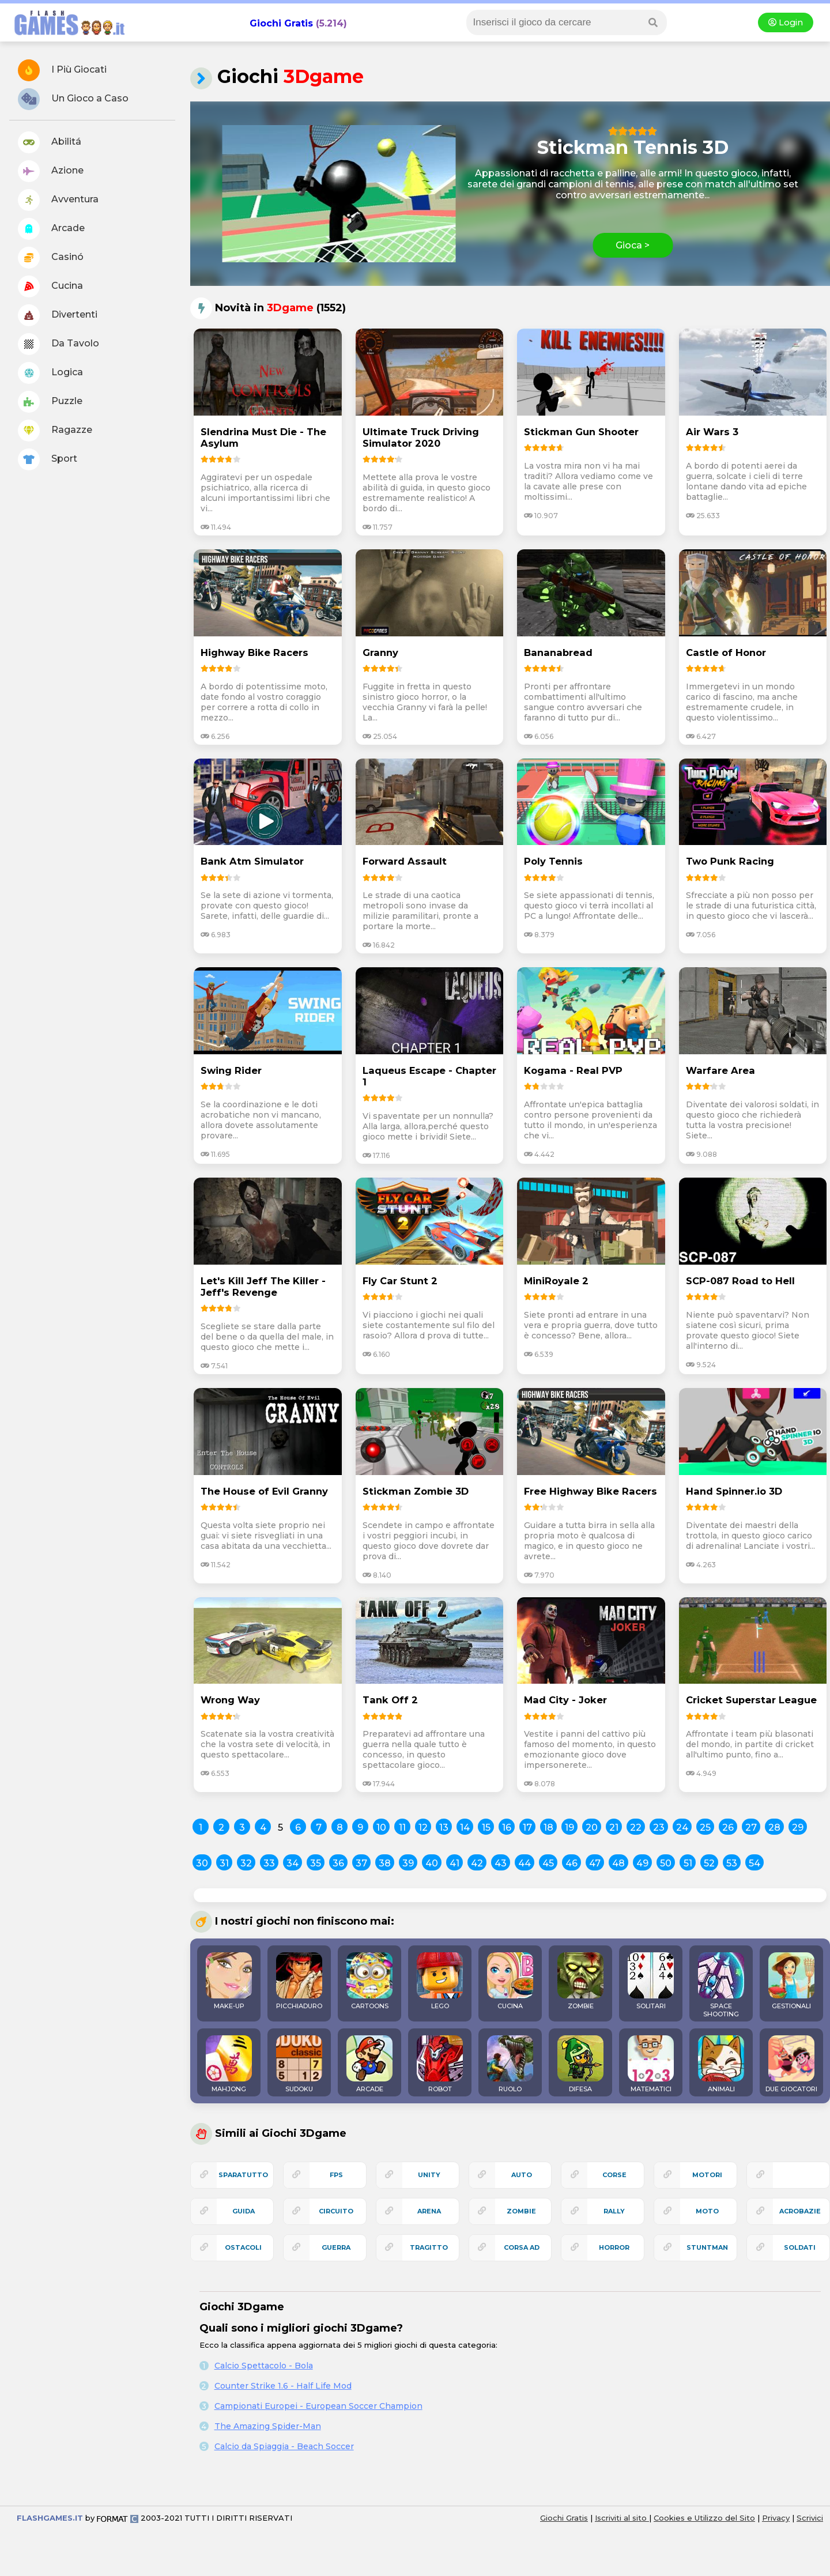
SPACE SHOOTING (721, 1985)
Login (785, 22)
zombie (521, 2211)
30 (202, 1863)
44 (524, 1863)
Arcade (51, 229)
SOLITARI (651, 1981)
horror (614, 2247)
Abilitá (49, 142)
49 (642, 1863)
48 (618, 1863)
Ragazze (55, 431)
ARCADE (369, 2064)
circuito (336, 2211)
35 (315, 1863)
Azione (51, 171)
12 (423, 1827)
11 (402, 1827)
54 (754, 1863)
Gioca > (633, 245)
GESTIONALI (791, 1981)
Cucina (50, 286)
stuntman (707, 2247)
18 (548, 1827)
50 (665, 1863)
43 (501, 1863)
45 (548, 1863)
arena (429, 2211)
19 (569, 1827)
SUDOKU (299, 2064)
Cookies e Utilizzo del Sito (704, 2517)
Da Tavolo (58, 344)
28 (774, 1827)
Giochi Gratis (281, 23)
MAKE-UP (229, 1981)
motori (707, 2175)
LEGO (440, 1981)
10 (381, 1827)
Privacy (776, 2517)
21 (613, 1827)
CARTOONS (369, 1981)
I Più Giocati (62, 70)
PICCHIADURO (299, 1981)
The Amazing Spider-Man (267, 2426)
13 (443, 1827)
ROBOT (440, 2064)
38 (385, 1863)
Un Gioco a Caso (73, 99)
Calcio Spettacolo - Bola (263, 2365)
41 (454, 1863)
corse (614, 2175)
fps (336, 2175)
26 (728, 1827)
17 (527, 1827)
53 (731, 1863)
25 (705, 1827)
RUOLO (510, 2064)
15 (486, 1827)
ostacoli (243, 2247)
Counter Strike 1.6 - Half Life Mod (283, 2386)
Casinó (51, 258)
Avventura (58, 200)
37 (361, 1863)
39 (408, 1863)
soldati (800, 2247)
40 (431, 1863)
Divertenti (57, 315)
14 (465, 1827)
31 (224, 1863)
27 (751, 1827)
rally (614, 2211)
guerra (336, 2247)
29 (797, 1827)
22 (636, 1827)
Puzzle (50, 402)
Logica (50, 373)
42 (477, 1863)
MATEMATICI (651, 2064)
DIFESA (580, 2064)
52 (709, 1863)
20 (592, 1827)
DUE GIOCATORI (791, 2064)
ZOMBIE (580, 1981)
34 (292, 1863)
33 (269, 1863)
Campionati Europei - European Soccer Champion (318, 2406)
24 (682, 1827)
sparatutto (243, 2175)
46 (571, 1863)
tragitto (429, 2247)
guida (243, 2211)
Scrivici (810, 2517)
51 (688, 1863)
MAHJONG (229, 2064)
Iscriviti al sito (622, 2517)
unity (429, 2175)
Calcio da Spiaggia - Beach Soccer (284, 2446)
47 (595, 1863)
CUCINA (510, 1981)
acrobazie (800, 2211)
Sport (47, 459)
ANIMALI (721, 2064)
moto (707, 2211)
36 (338, 1863)
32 (246, 1863)
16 (506, 1827)
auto (521, 2175)
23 (659, 1827)
